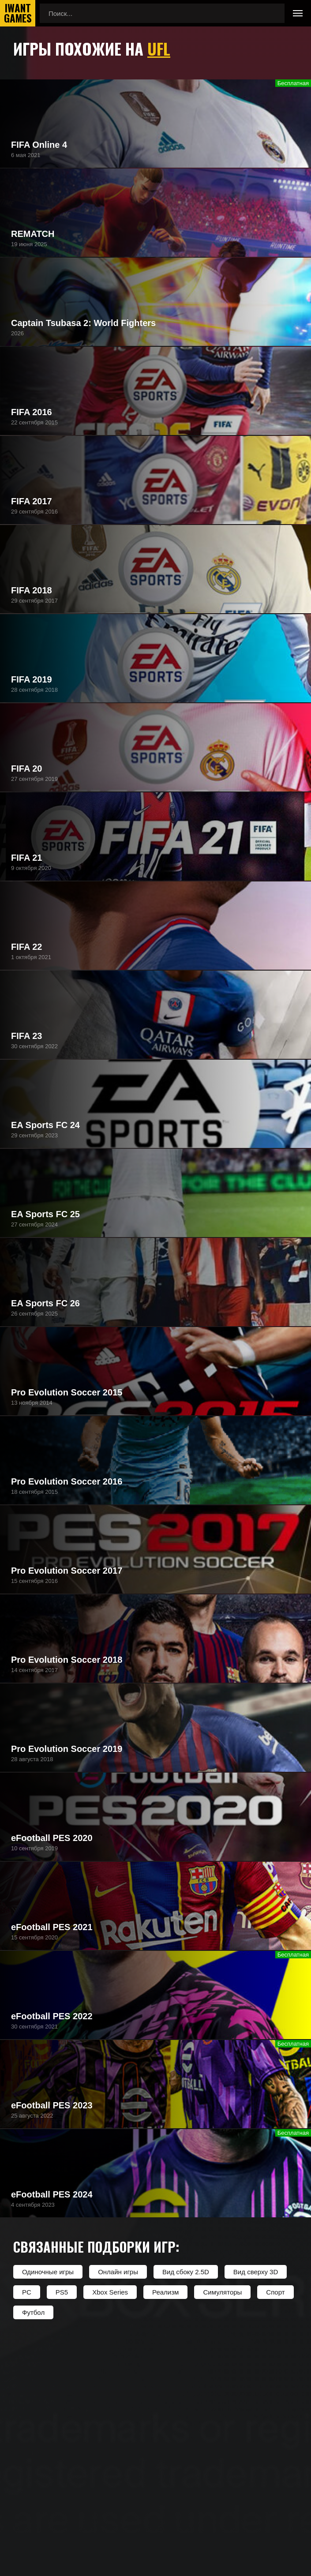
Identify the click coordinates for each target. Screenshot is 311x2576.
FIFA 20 (26, 768)
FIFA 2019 (31, 679)
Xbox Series (110, 2292)
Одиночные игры (48, 2272)
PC (26, 2292)
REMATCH (33, 234)
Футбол (33, 2312)
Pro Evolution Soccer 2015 (66, 1392)
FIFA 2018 (31, 590)
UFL (158, 48)
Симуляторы (222, 2292)
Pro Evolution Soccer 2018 (66, 1660)
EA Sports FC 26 (45, 1303)
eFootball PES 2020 (52, 1838)
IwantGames (17, 13)
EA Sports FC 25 (45, 1214)
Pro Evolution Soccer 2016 (66, 1481)
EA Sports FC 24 (45, 1125)
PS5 (62, 2292)
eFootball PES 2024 (52, 2194)
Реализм (165, 2292)
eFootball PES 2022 (52, 2016)
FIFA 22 (26, 947)
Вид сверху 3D (255, 2272)
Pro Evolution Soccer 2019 (66, 1749)
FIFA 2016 (31, 412)
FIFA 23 (26, 1036)
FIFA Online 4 (39, 145)
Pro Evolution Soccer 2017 (66, 1570)
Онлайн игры (118, 2272)
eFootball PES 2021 (52, 1927)
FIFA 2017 (31, 501)
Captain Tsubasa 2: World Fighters (83, 323)
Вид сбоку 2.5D (185, 2272)
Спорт (275, 2292)
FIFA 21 (26, 857)
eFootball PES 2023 (52, 2105)
